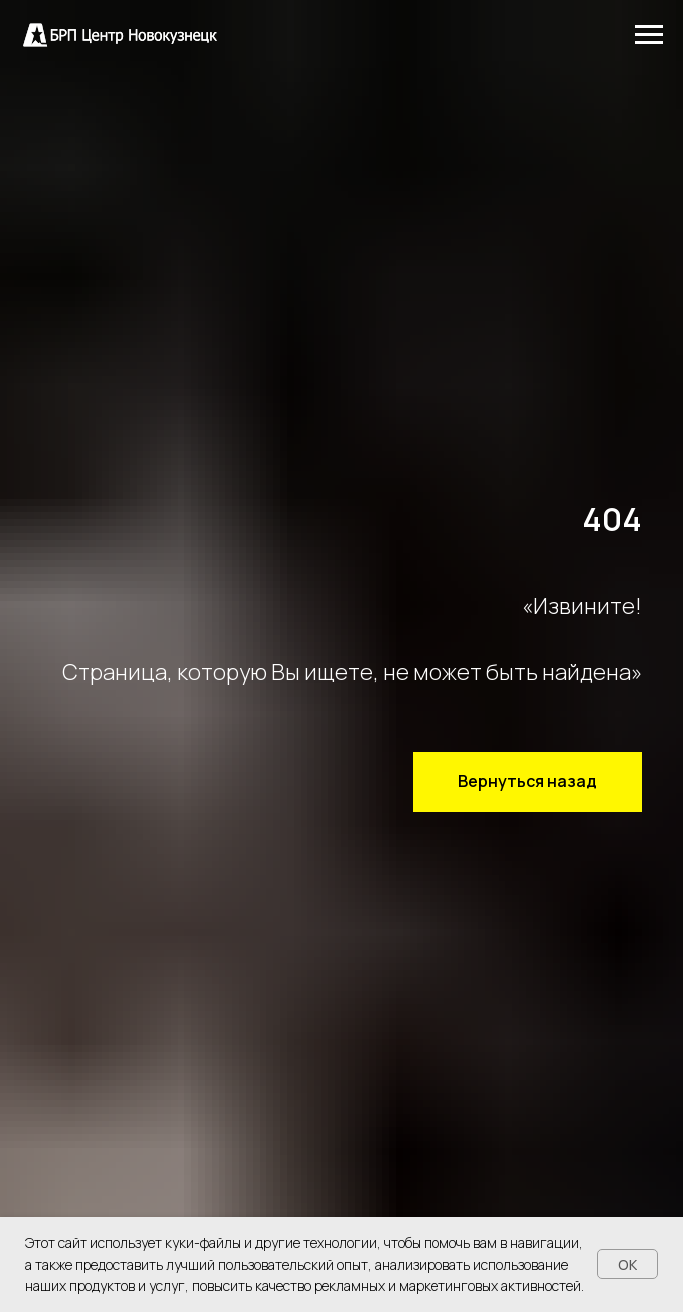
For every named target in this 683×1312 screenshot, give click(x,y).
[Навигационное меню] (649, 35)
